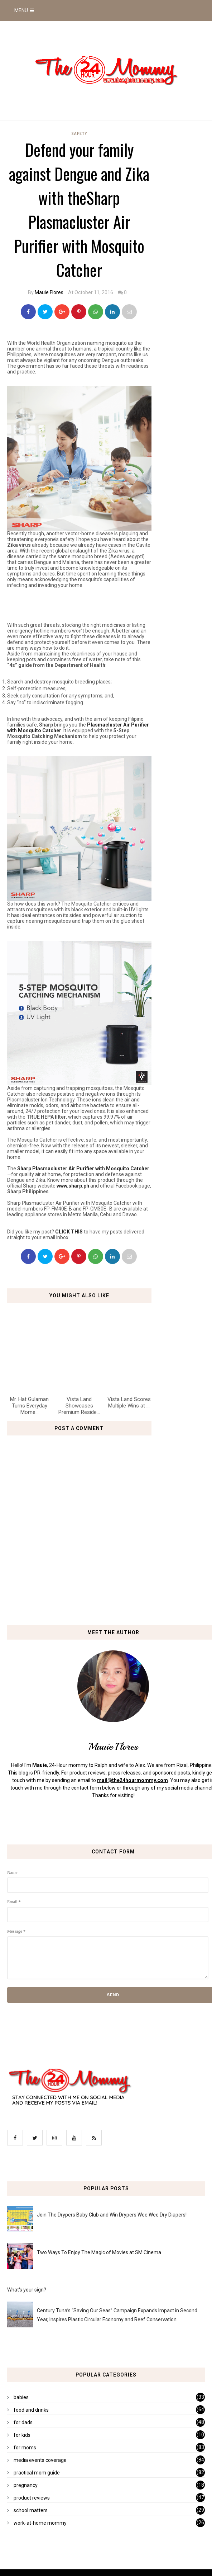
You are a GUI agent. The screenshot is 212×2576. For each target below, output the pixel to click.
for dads (23, 2422)
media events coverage (40, 2460)
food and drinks (31, 2410)
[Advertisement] (91, 604)
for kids (22, 2435)
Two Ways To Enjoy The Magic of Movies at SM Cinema (99, 2252)
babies (21, 2397)
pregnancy (26, 2485)
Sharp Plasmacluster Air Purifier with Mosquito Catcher (83, 1168)
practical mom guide (37, 2473)
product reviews (32, 2498)
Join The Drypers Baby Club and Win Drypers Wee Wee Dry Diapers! (112, 2215)
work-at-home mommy (40, 2523)
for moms (25, 2447)
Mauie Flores (49, 292)
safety (79, 134)
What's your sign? (26, 2290)
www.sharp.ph (73, 1186)
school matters (31, 2510)
